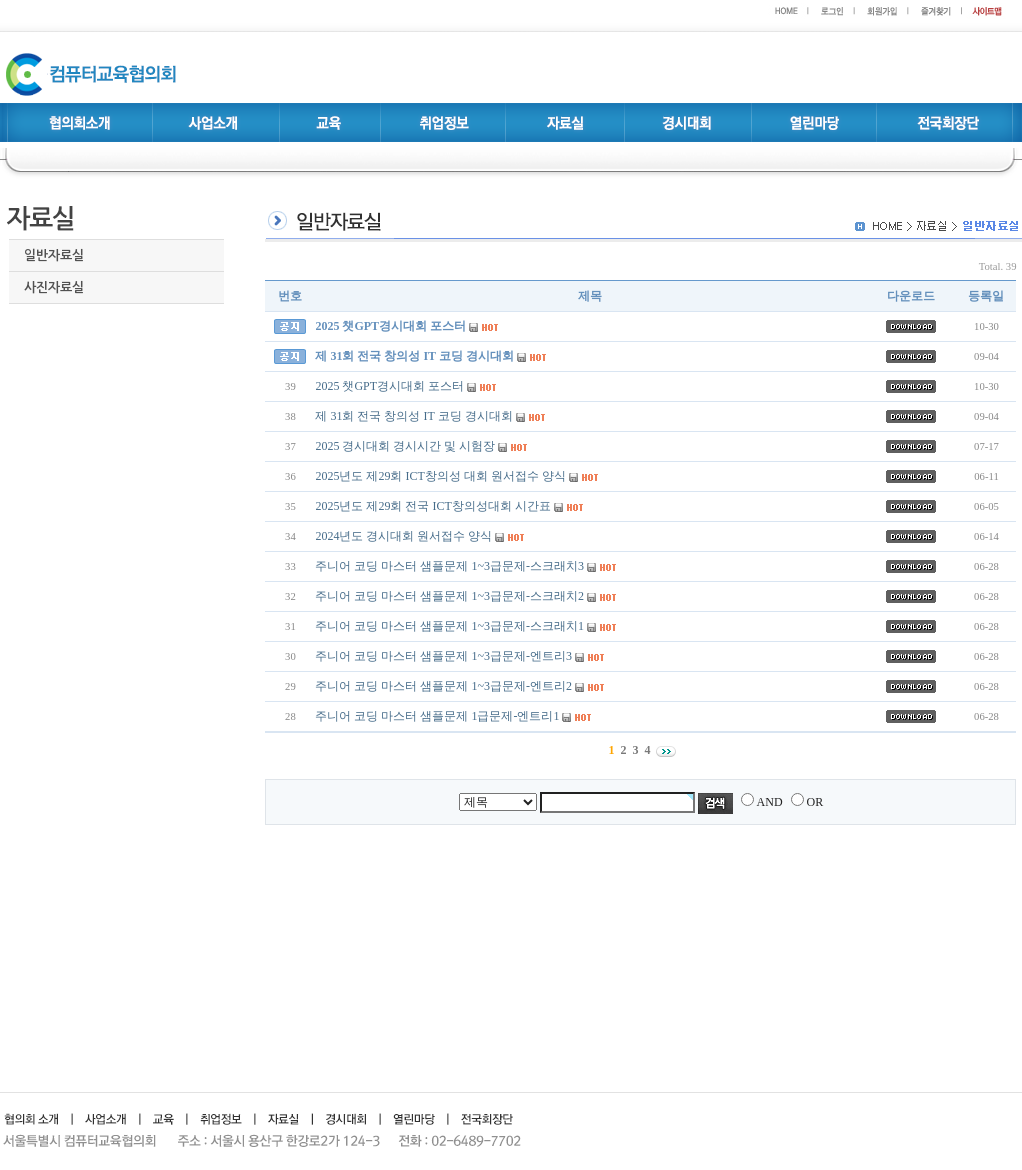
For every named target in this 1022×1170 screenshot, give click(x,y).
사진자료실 (54, 287)
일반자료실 (54, 255)
